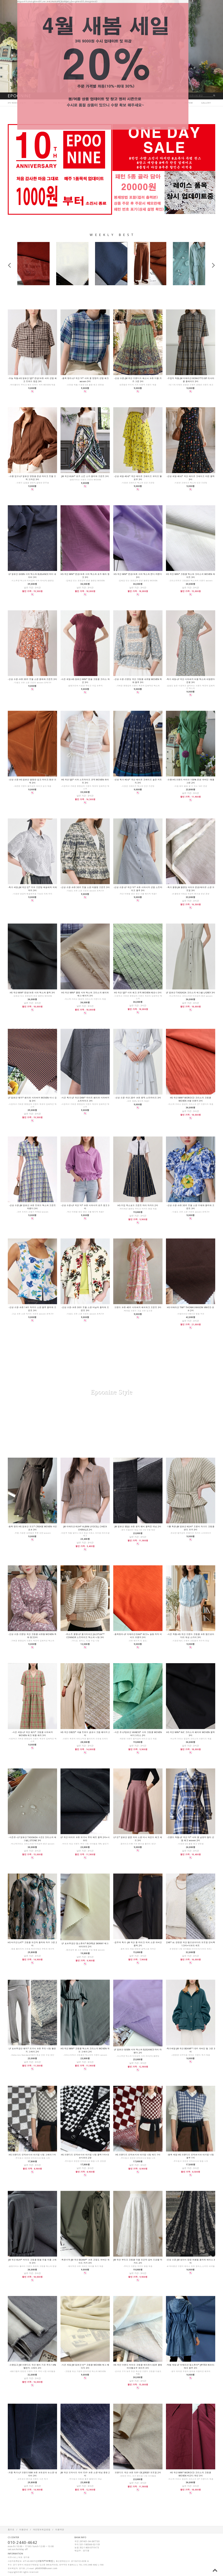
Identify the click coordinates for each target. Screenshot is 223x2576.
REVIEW (189, 102)
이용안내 (23, 2529)
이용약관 (59, 2529)
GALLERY (206, 102)
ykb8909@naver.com (46, 2568)
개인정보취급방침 (41, 2529)
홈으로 (11, 2529)
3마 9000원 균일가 (17, 102)
